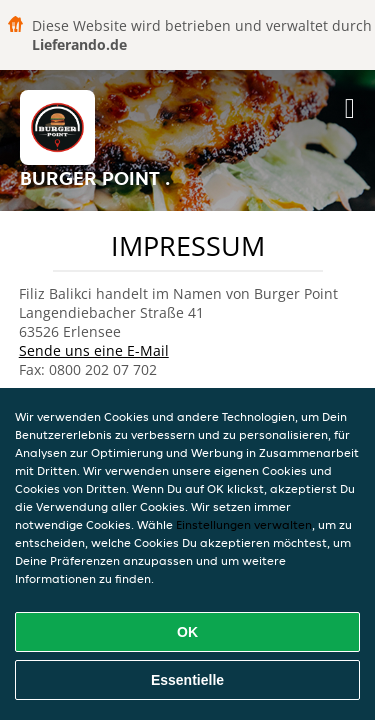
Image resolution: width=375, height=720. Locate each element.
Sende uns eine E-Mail (94, 350)
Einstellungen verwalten (244, 524)
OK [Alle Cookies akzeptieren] (187, 632)
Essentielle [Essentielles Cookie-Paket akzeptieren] (187, 680)
